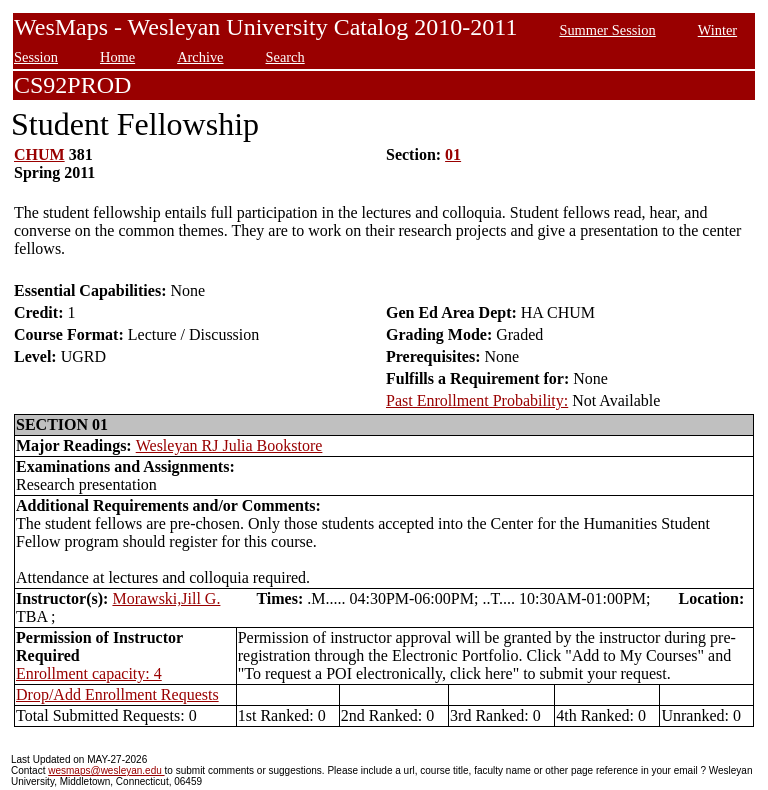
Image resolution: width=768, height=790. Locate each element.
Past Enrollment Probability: (477, 400)
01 (453, 154)
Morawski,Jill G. (166, 598)
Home (117, 57)
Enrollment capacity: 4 (89, 673)
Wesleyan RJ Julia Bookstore (229, 445)
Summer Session (607, 30)
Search (285, 57)
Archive (200, 57)
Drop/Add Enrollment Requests (117, 694)
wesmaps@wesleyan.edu (106, 770)
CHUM (39, 154)
